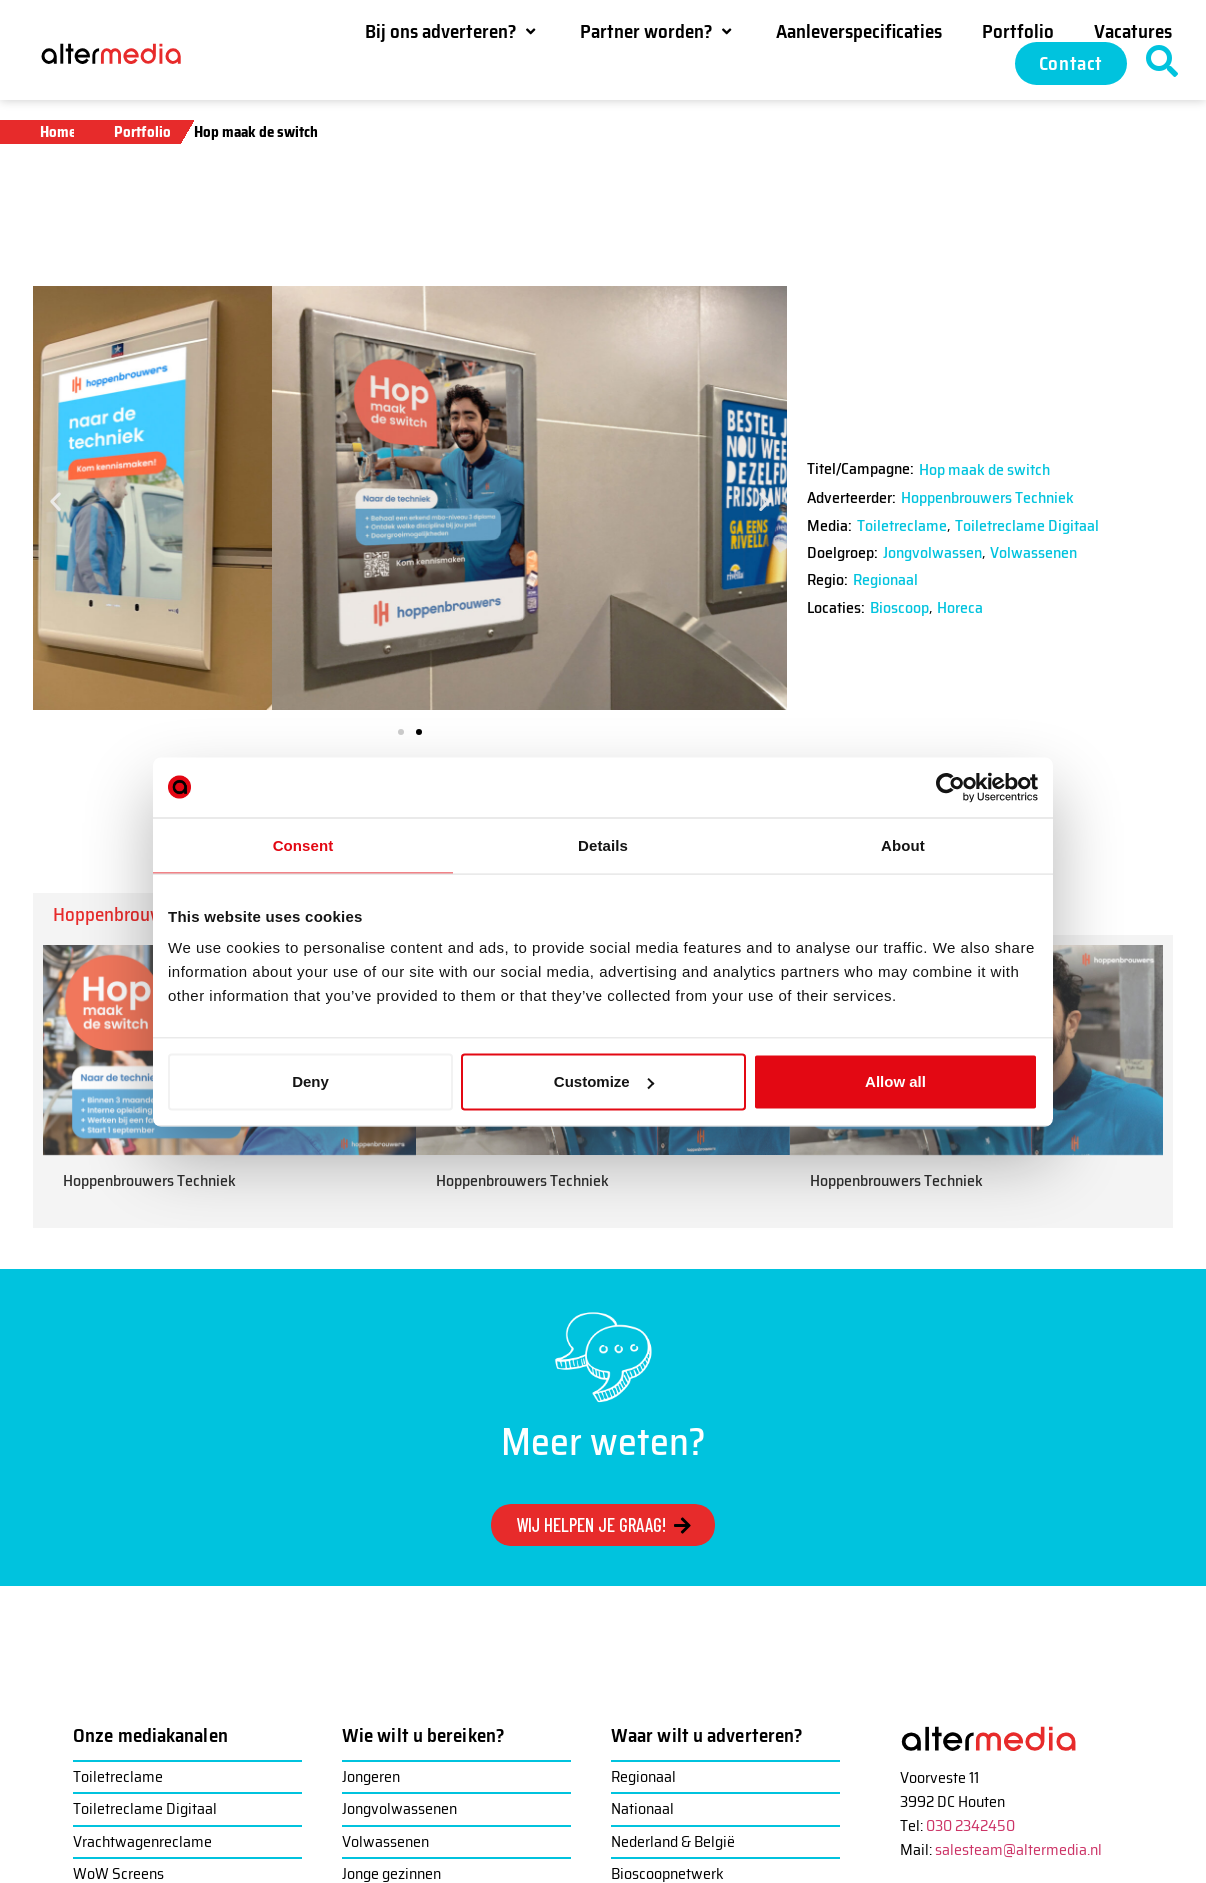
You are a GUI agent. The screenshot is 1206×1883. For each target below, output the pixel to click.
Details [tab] (603, 844)
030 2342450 (970, 1825)
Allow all (895, 1081)
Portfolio (142, 132)
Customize (604, 1081)
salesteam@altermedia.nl (1018, 1849)
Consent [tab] (303, 844)
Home (58, 132)
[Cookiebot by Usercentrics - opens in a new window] (950, 787)
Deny (310, 1081)
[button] (452, 31)
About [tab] (903, 844)
